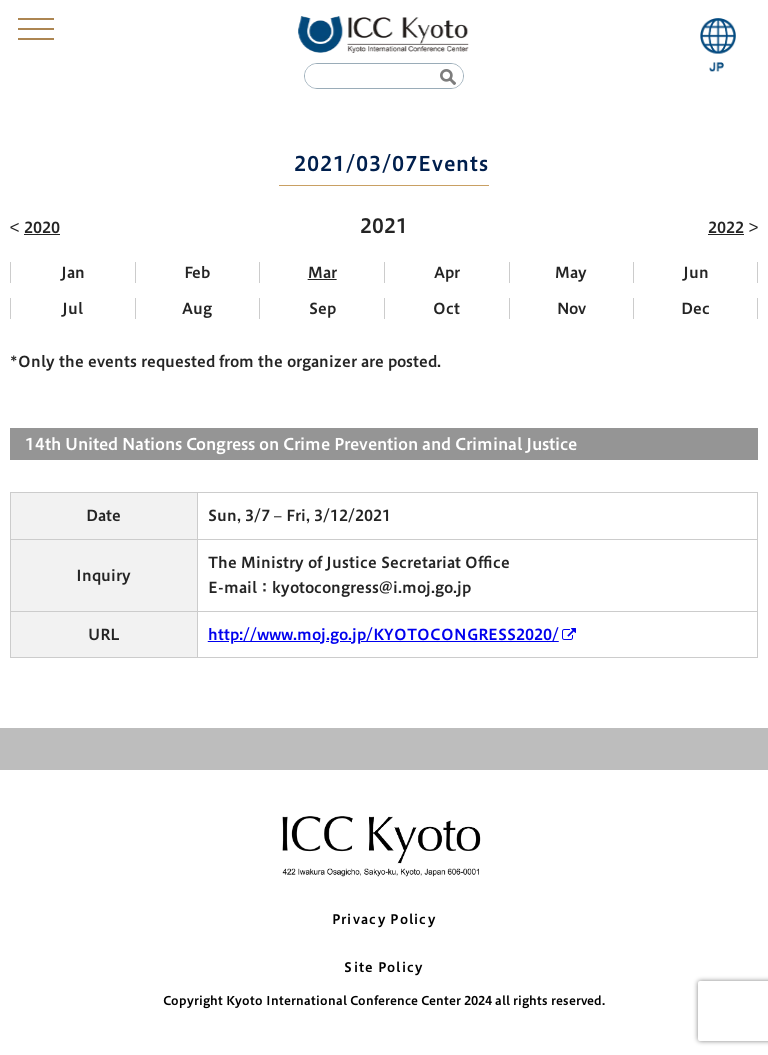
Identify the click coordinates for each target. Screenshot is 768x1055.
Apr (447, 272)
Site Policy (383, 967)
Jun (696, 272)
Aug (197, 308)
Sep (322, 308)
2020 (42, 227)
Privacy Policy (384, 919)
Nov (571, 308)
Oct (446, 308)
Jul (72, 308)
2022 (726, 227)
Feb (197, 272)
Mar (322, 272)
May (571, 272)
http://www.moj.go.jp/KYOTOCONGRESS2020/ (383, 634)
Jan (73, 272)
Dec (695, 308)
